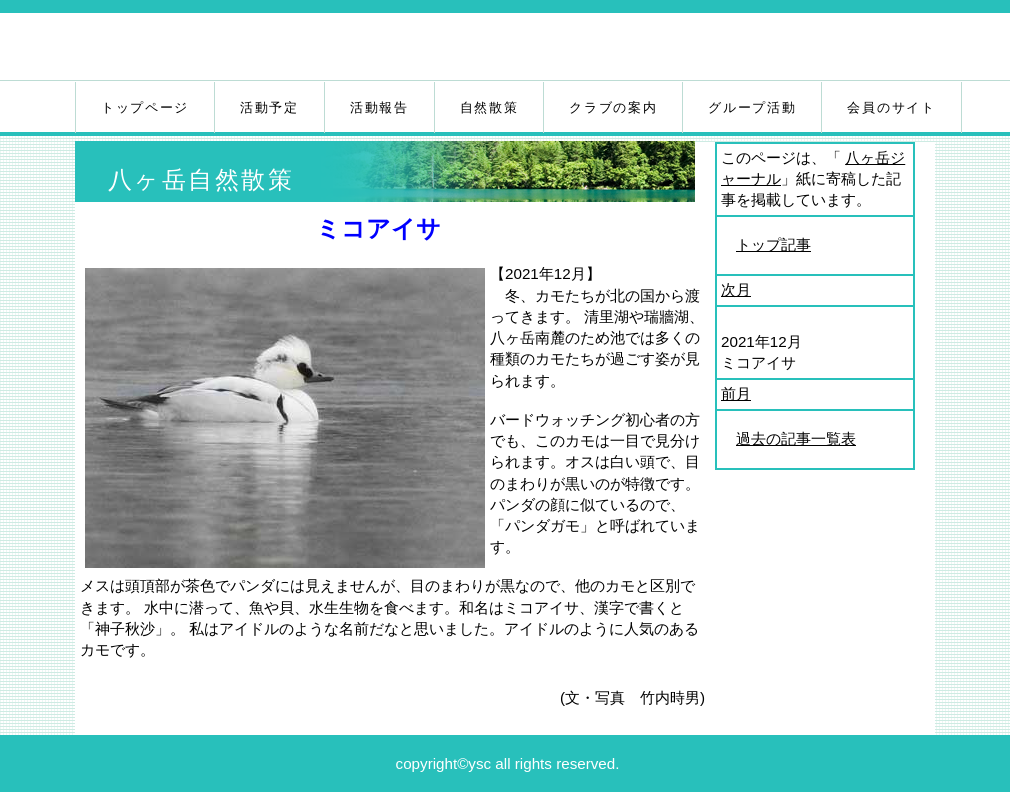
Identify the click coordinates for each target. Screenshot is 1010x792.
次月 (736, 289)
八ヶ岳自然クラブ (312, 49)
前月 (736, 393)
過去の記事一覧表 (796, 438)
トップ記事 (773, 244)
